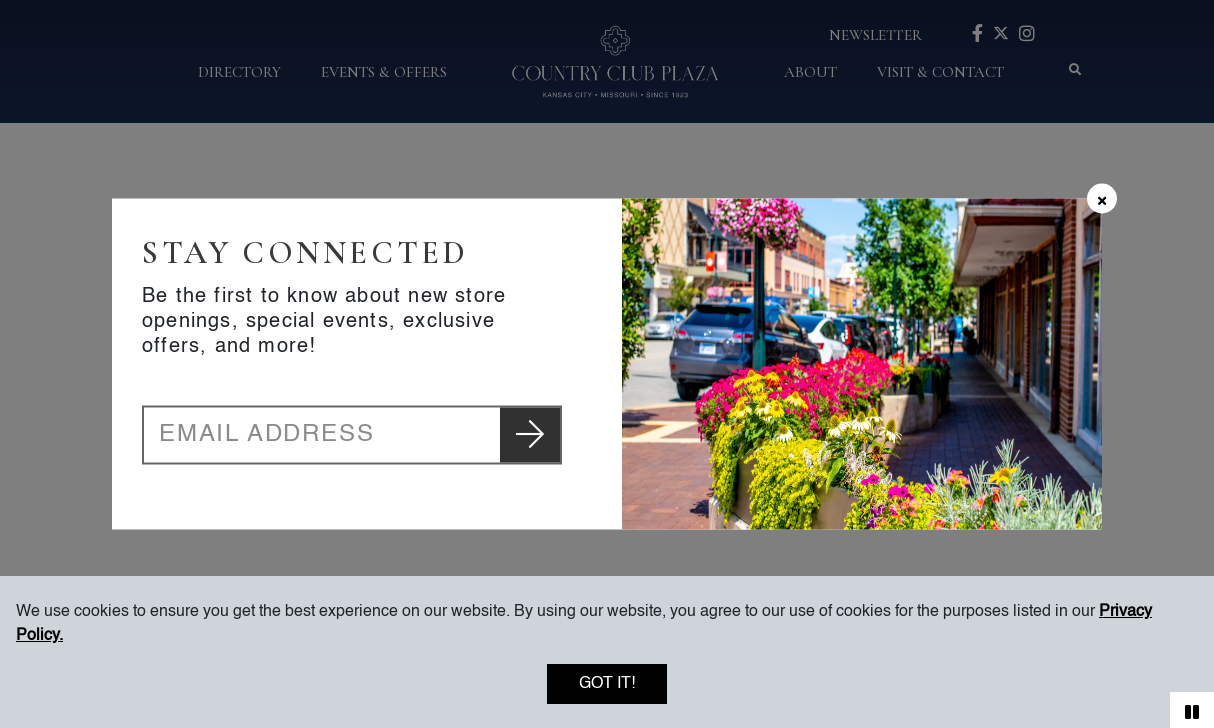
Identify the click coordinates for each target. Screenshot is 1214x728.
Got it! (607, 684)
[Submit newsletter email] (530, 435)
